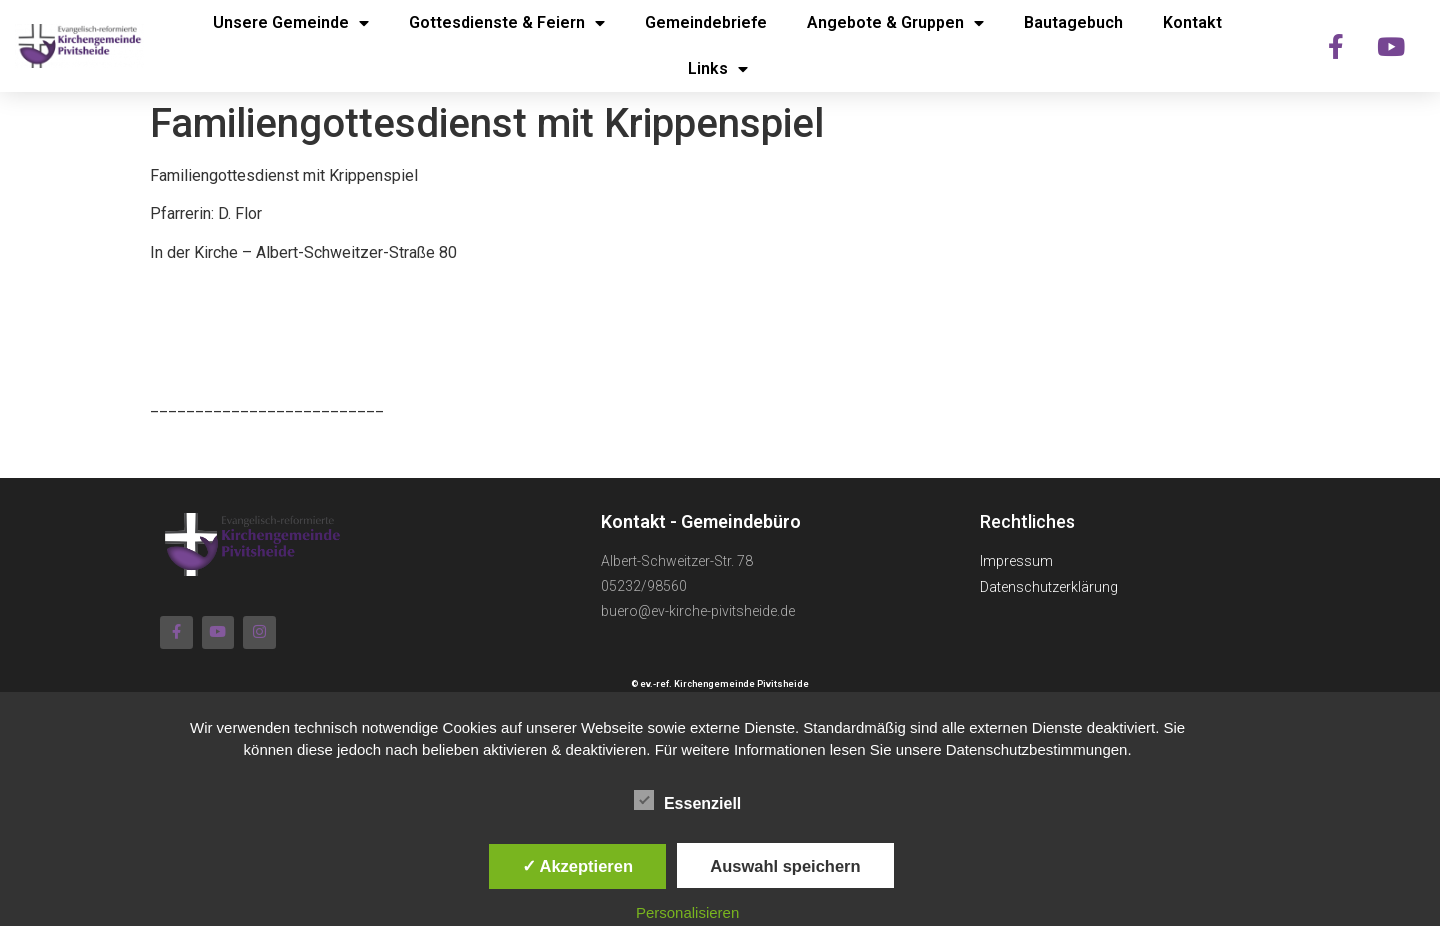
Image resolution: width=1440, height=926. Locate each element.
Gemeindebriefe (706, 22)
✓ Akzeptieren (578, 866)
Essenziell (687, 800)
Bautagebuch (1073, 22)
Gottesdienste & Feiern (507, 23)
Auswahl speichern (785, 866)
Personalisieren (687, 912)
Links (718, 69)
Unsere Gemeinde (291, 23)
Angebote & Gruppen (895, 23)
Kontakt (1192, 22)
